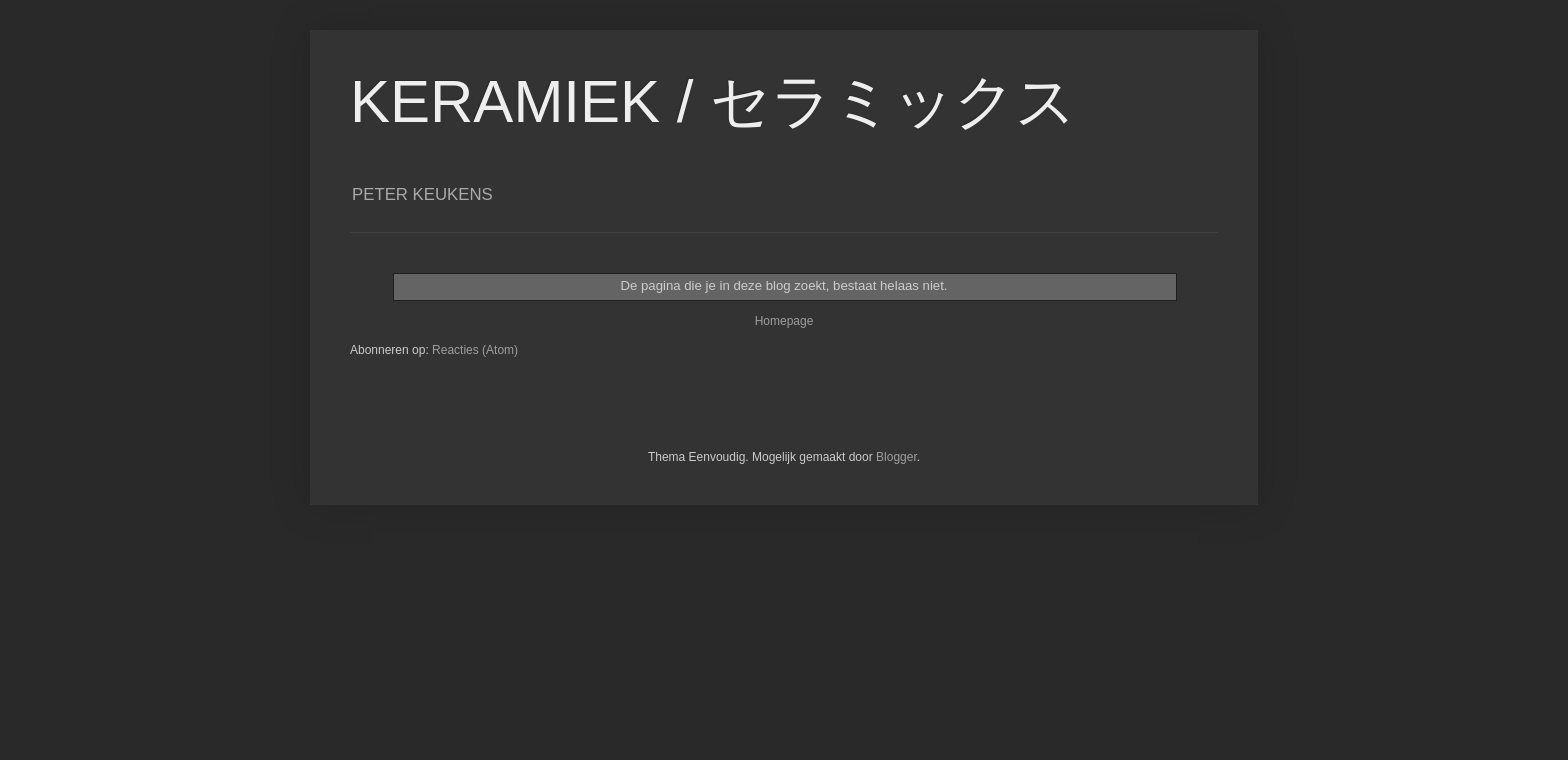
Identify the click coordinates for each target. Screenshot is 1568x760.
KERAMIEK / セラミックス (713, 101)
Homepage (784, 321)
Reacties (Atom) (475, 350)
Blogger (896, 457)
